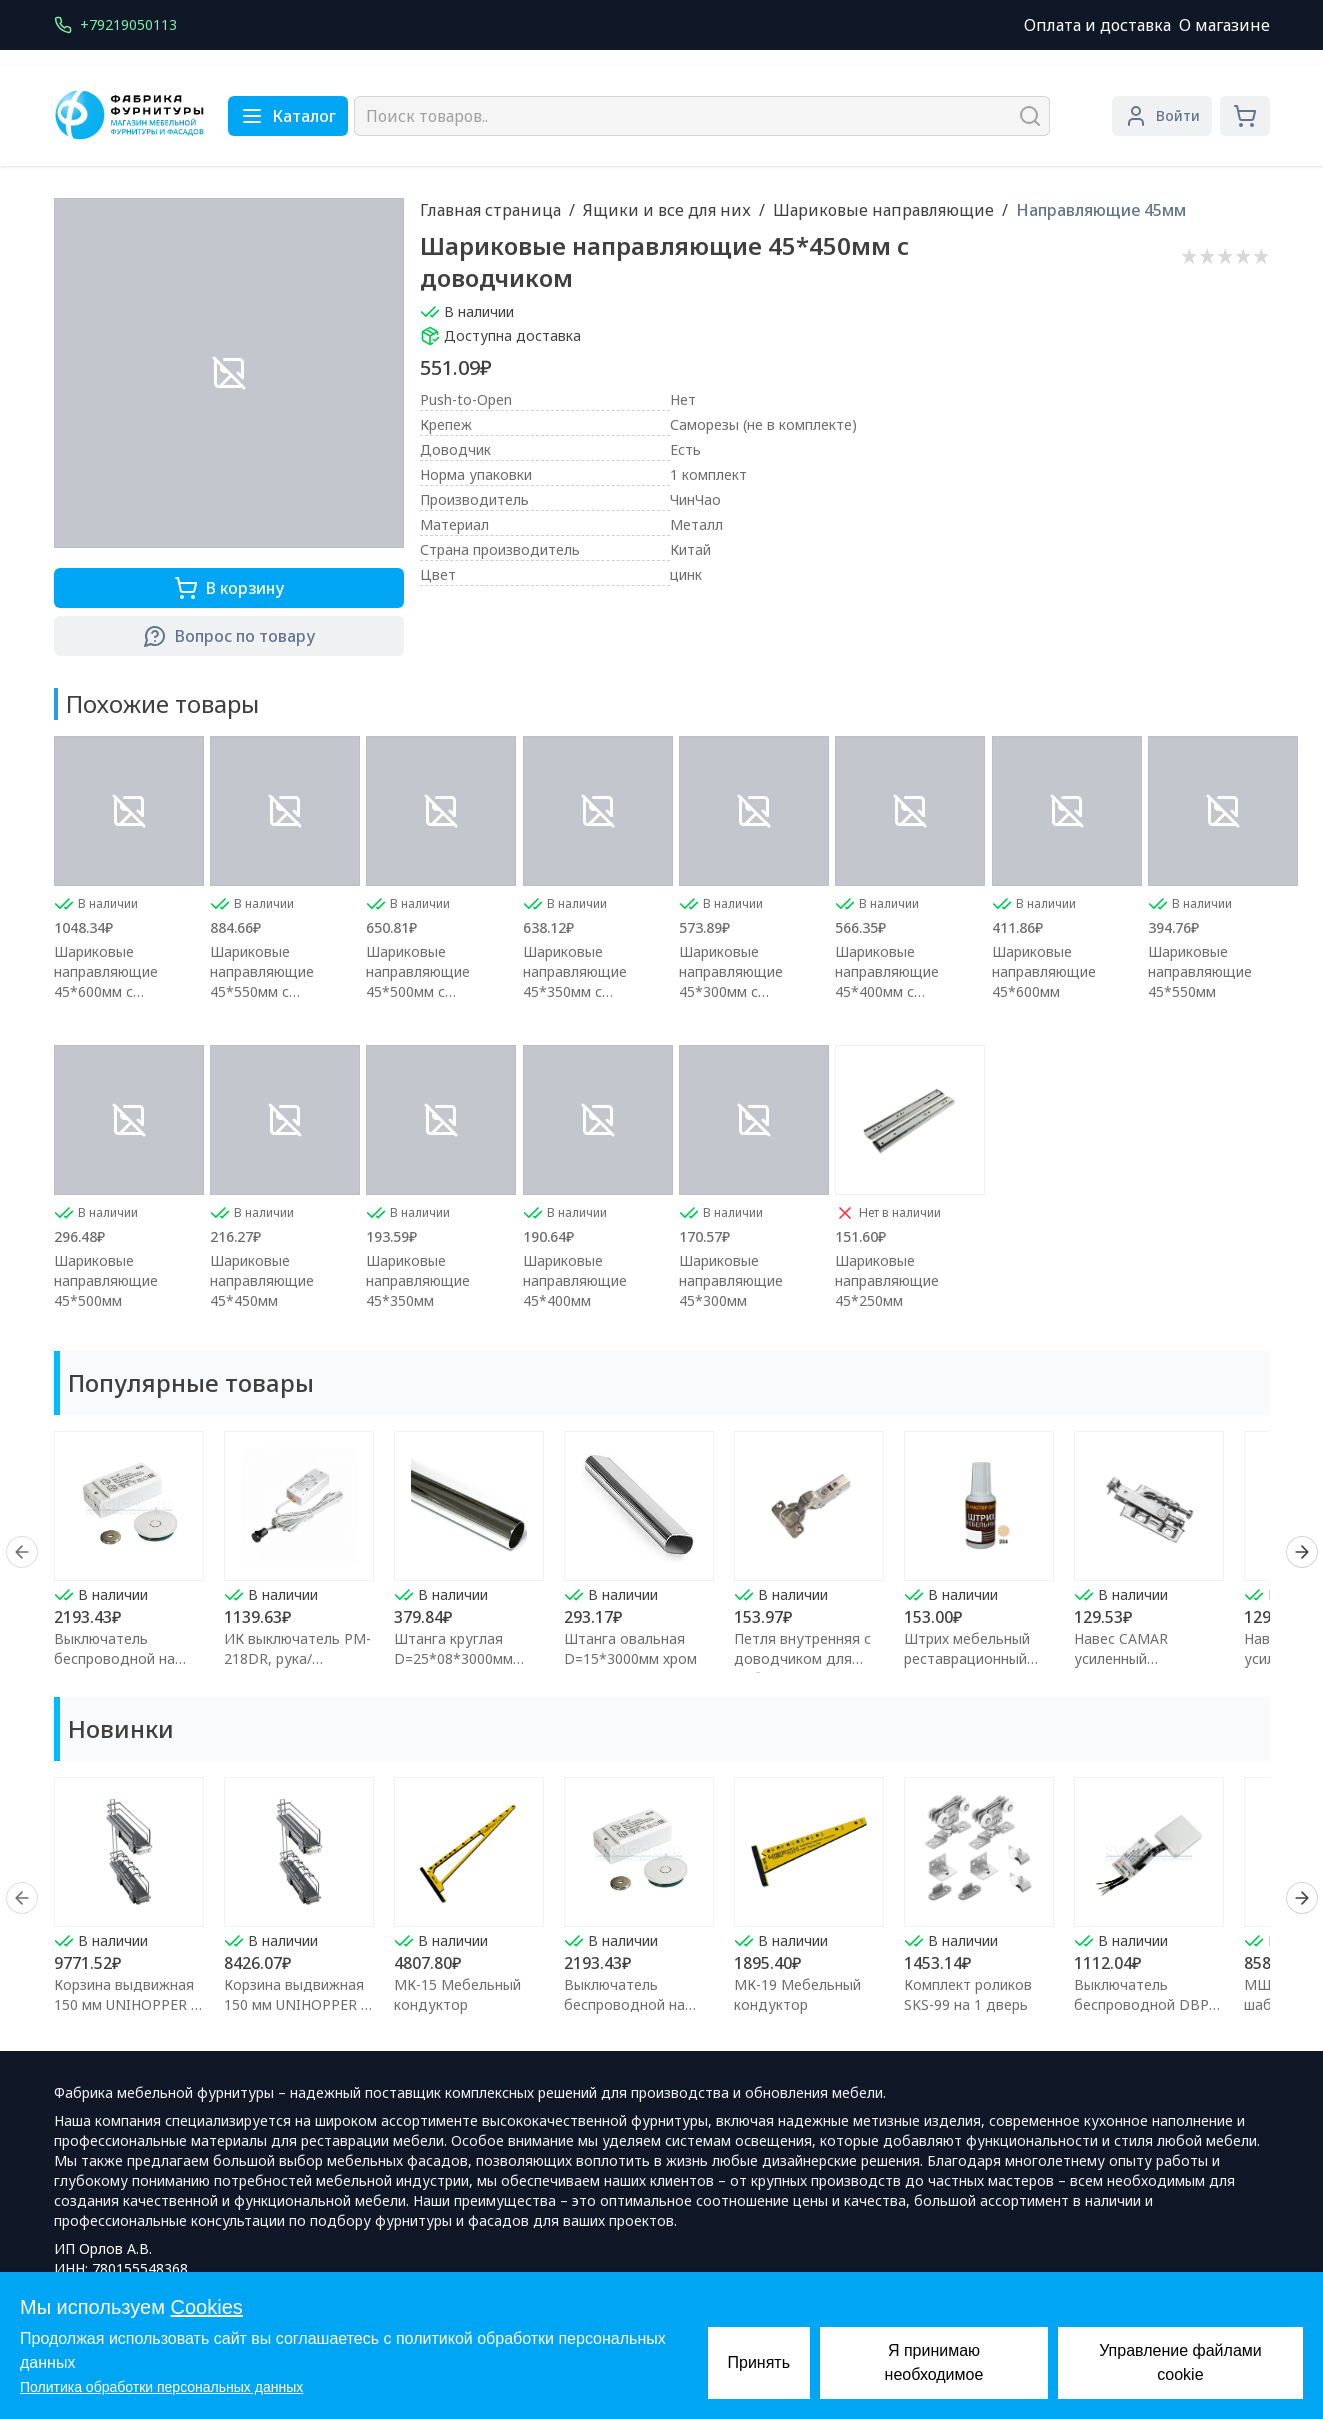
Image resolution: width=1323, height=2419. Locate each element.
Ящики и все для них (667, 210)
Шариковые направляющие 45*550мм (1200, 971)
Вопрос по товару (229, 636)
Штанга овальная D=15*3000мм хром (630, 1648)
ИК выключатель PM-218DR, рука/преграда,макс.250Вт (297, 1658)
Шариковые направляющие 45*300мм (731, 1280)
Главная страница (490, 210)
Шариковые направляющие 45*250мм (887, 1280)
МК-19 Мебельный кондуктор (797, 1994)
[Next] (1302, 1552)
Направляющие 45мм (1101, 210)
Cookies (207, 2307)
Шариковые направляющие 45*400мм (575, 1280)
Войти (1162, 116)
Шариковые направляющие (883, 210)
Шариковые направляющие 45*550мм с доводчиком (262, 972)
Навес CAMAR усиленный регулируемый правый (1149, 1658)
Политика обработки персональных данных (161, 2387)
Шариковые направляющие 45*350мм (418, 1280)
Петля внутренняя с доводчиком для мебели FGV (802, 1658)
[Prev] (22, 1552)
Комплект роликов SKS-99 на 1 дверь (968, 1994)
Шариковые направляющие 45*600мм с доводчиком (106, 972)
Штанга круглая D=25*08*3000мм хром (453, 1658)
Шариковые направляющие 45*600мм (1044, 971)
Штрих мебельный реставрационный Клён (967, 1658)
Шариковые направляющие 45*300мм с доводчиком (731, 972)
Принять (759, 2362)
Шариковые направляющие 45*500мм (106, 1280)
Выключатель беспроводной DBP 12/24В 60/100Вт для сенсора (1146, 2014)
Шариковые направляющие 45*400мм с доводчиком (887, 972)
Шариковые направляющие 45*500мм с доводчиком (418, 972)
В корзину (229, 588)
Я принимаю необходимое (934, 2362)
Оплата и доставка (1097, 25)
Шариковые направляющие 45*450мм (262, 1280)
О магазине (1224, 25)
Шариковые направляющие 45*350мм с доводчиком (575, 972)
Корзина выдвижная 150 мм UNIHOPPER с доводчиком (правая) (298, 2004)
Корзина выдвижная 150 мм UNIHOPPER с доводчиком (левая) (126, 2004)
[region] (662, 1552)
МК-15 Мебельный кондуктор (457, 1994)
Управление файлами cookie (1180, 2362)
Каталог (288, 116)
